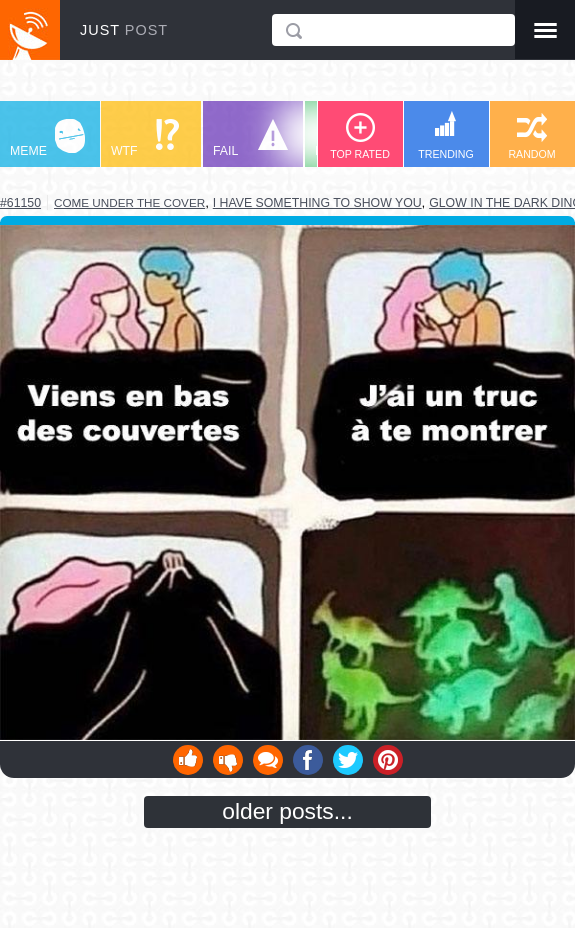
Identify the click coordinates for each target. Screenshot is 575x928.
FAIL (250, 138)
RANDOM (531, 136)
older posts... (287, 811)
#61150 (20, 203)
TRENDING (446, 135)
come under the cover (129, 202)
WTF (145, 138)
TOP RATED (360, 136)
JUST (124, 30)
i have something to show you (317, 203)
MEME (47, 138)
